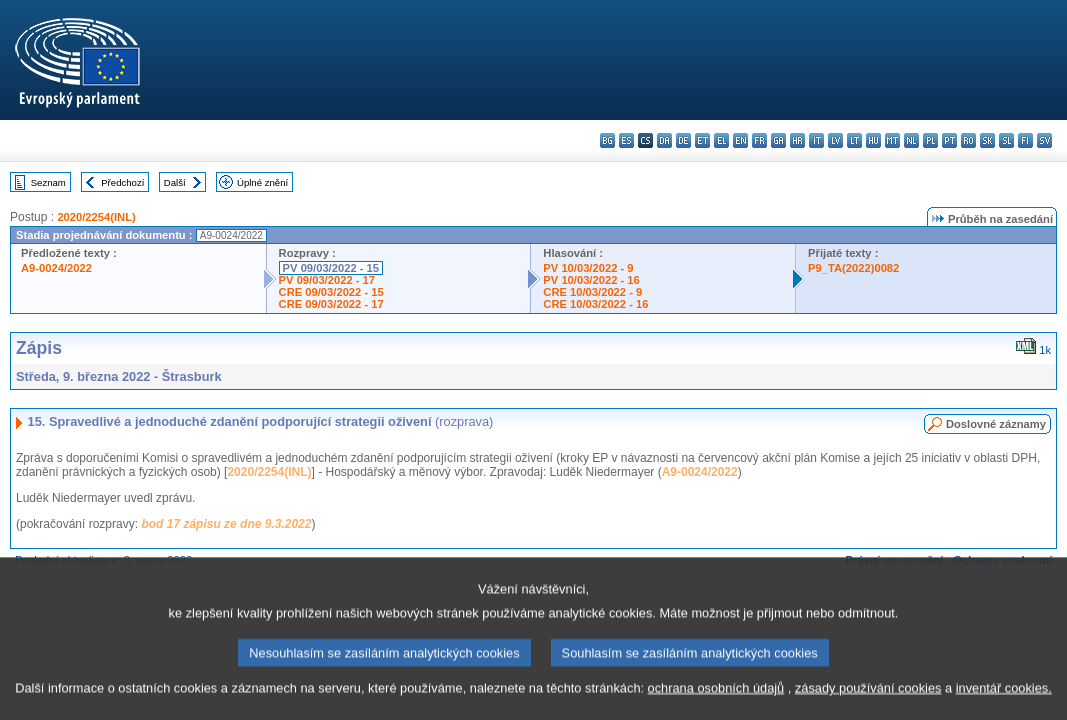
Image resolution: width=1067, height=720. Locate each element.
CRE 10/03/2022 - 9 (592, 292)
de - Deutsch (683, 140)
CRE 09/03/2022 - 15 (331, 292)
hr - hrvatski (797, 140)
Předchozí (122, 182)
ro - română (968, 140)
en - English (740, 140)
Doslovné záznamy (996, 424)
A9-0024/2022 (56, 268)
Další (175, 182)
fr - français (759, 140)
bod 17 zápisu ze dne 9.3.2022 (226, 524)
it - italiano (816, 140)
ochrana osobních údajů (716, 704)
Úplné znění (262, 182)
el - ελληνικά (721, 140)
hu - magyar (873, 140)
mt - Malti (892, 140)
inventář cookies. (1004, 704)
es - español (626, 140)
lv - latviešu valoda (835, 140)
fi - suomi (1025, 140)
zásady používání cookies (868, 704)
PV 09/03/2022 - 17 (327, 280)
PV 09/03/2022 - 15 (331, 268)
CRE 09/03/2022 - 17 (331, 304)
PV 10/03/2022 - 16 (591, 280)
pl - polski (930, 140)
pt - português (949, 140)
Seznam (48, 182)
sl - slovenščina (1006, 140)
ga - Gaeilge (778, 140)
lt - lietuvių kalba (854, 140)
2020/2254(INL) (96, 217)
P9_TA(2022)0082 (853, 268)
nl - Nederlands (911, 140)
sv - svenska (1044, 140)
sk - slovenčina (987, 140)
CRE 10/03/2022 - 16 (595, 304)
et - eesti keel (702, 140)
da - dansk (664, 140)
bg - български (607, 140)
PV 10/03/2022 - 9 (588, 268)
